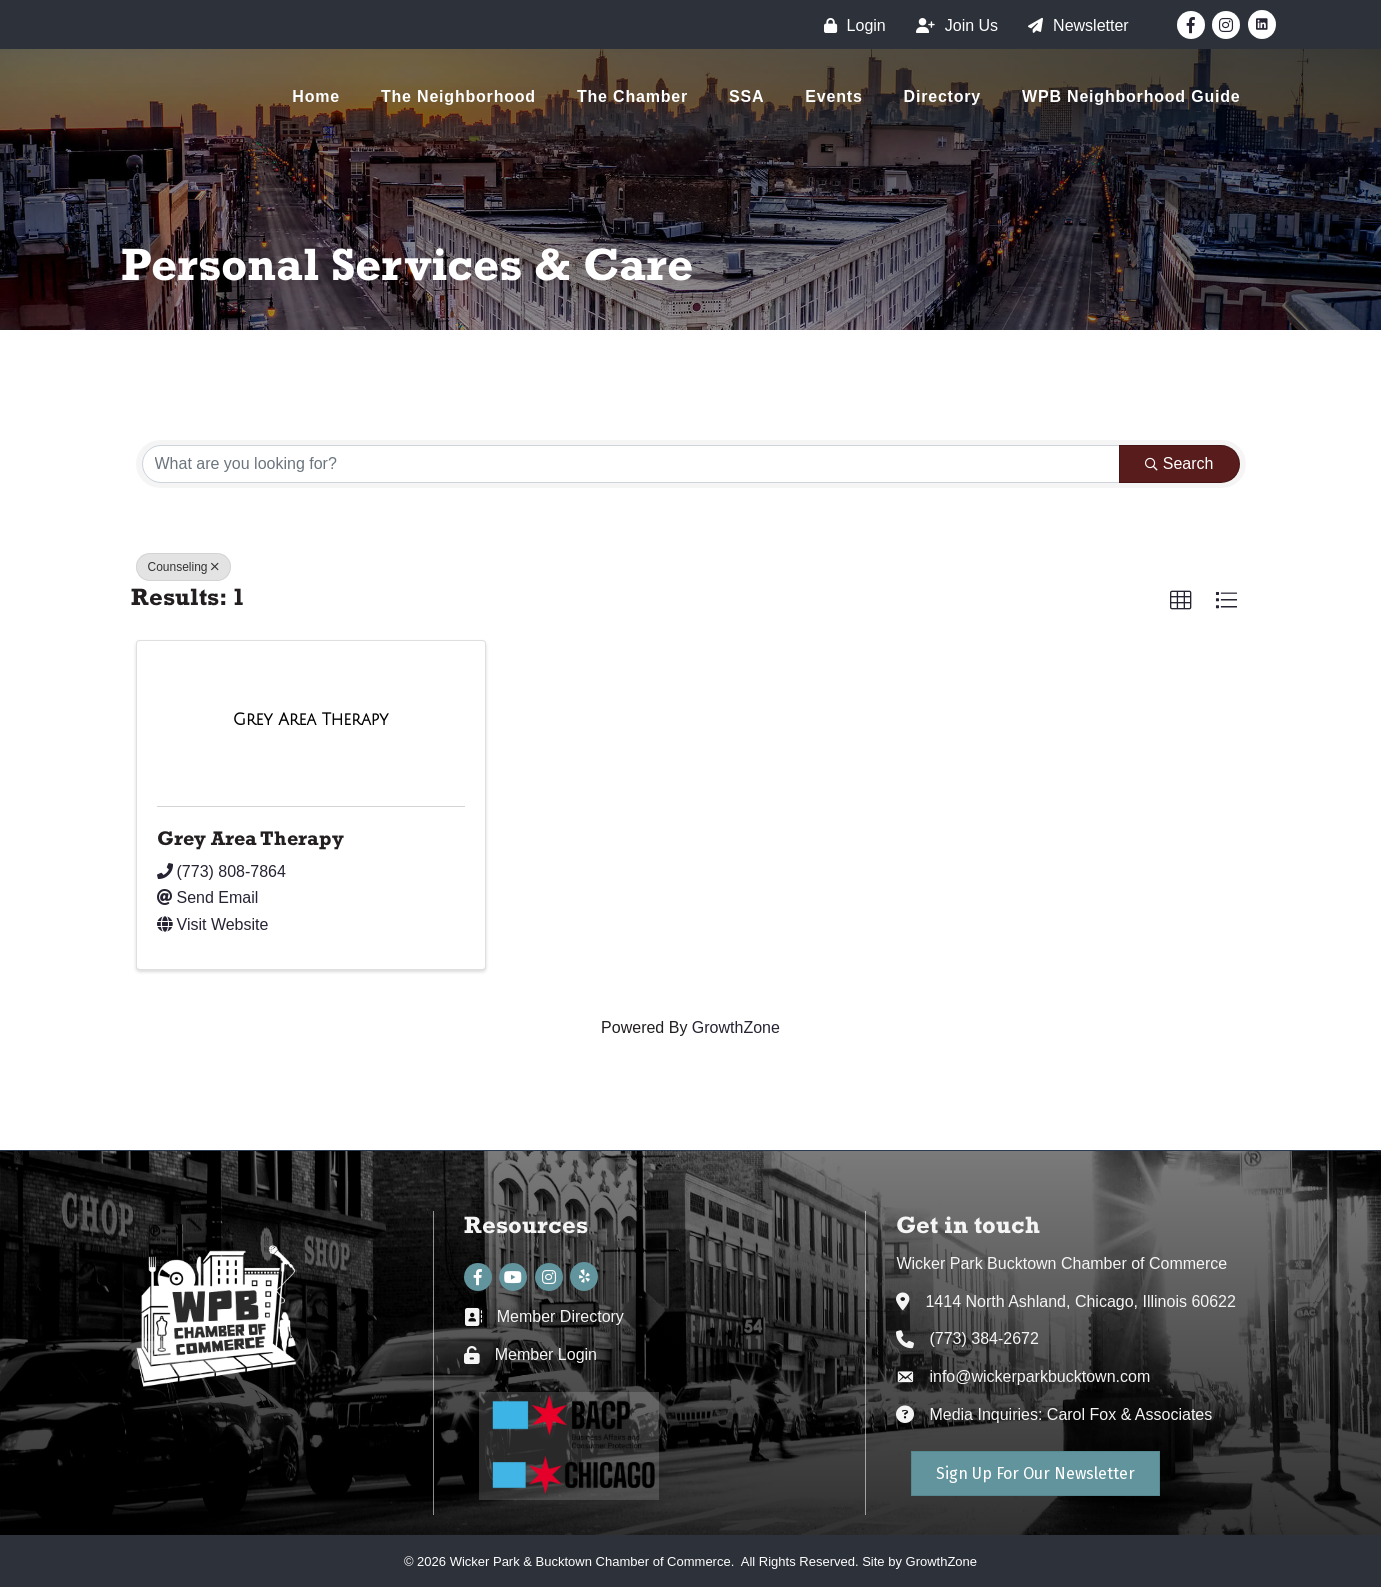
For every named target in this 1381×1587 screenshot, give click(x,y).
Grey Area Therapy (250, 838)
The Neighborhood (458, 96)
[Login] (850, 25)
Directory (942, 96)
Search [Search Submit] (1179, 463)
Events (833, 96)
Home (316, 96)
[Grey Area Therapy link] (311, 720)
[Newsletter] (1073, 25)
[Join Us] (952, 25)
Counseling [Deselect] (183, 567)
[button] (1181, 601)
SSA (746, 96)
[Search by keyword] (631, 464)
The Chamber (632, 96)
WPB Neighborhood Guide (1131, 96)
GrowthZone (736, 1027)
